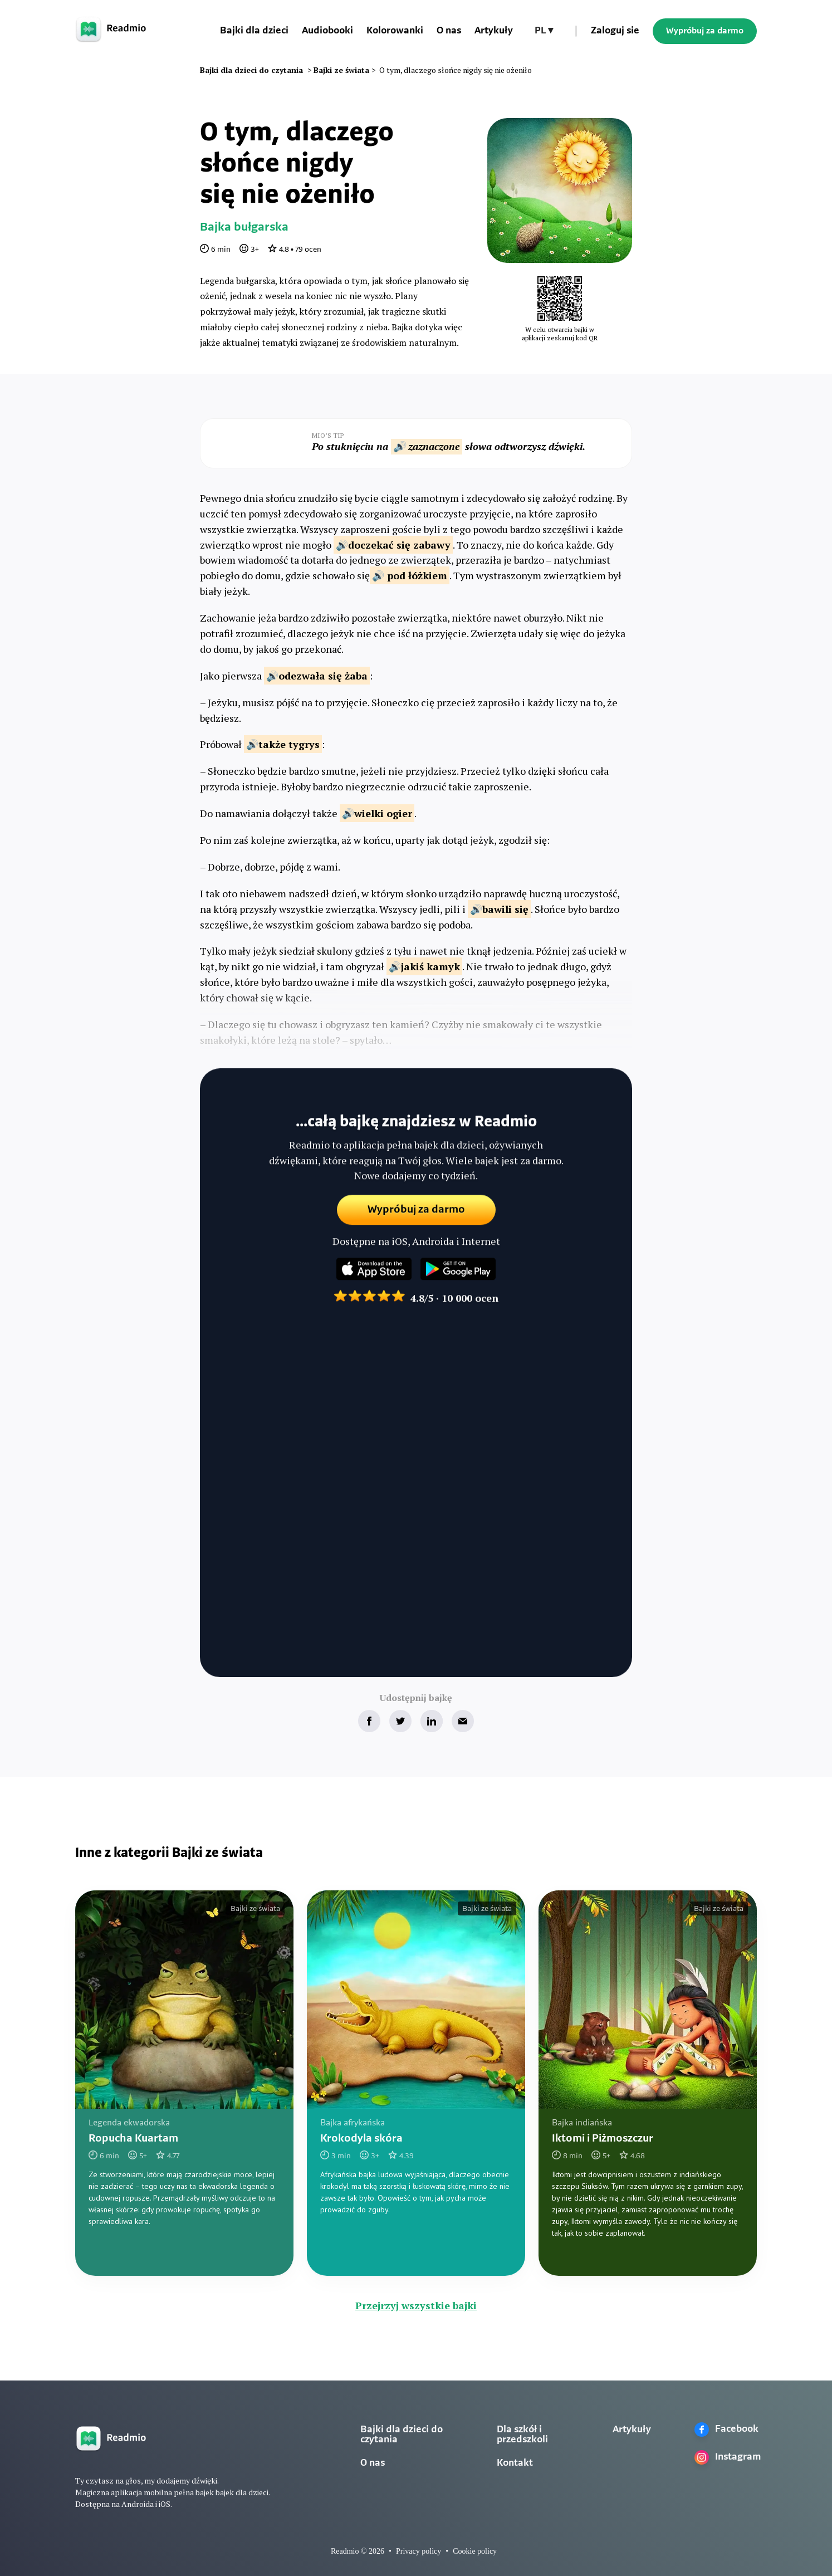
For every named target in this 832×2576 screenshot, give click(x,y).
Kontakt (515, 2463)
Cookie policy (475, 2551)
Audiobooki (327, 31)
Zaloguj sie (615, 31)
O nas (449, 31)
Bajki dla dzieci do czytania (401, 2435)
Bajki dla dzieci (254, 31)
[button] (543, 31)
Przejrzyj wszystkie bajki (416, 2305)
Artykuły (493, 31)
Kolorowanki (394, 31)
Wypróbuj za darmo (704, 31)
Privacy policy (418, 2551)
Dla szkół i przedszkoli (522, 2435)
